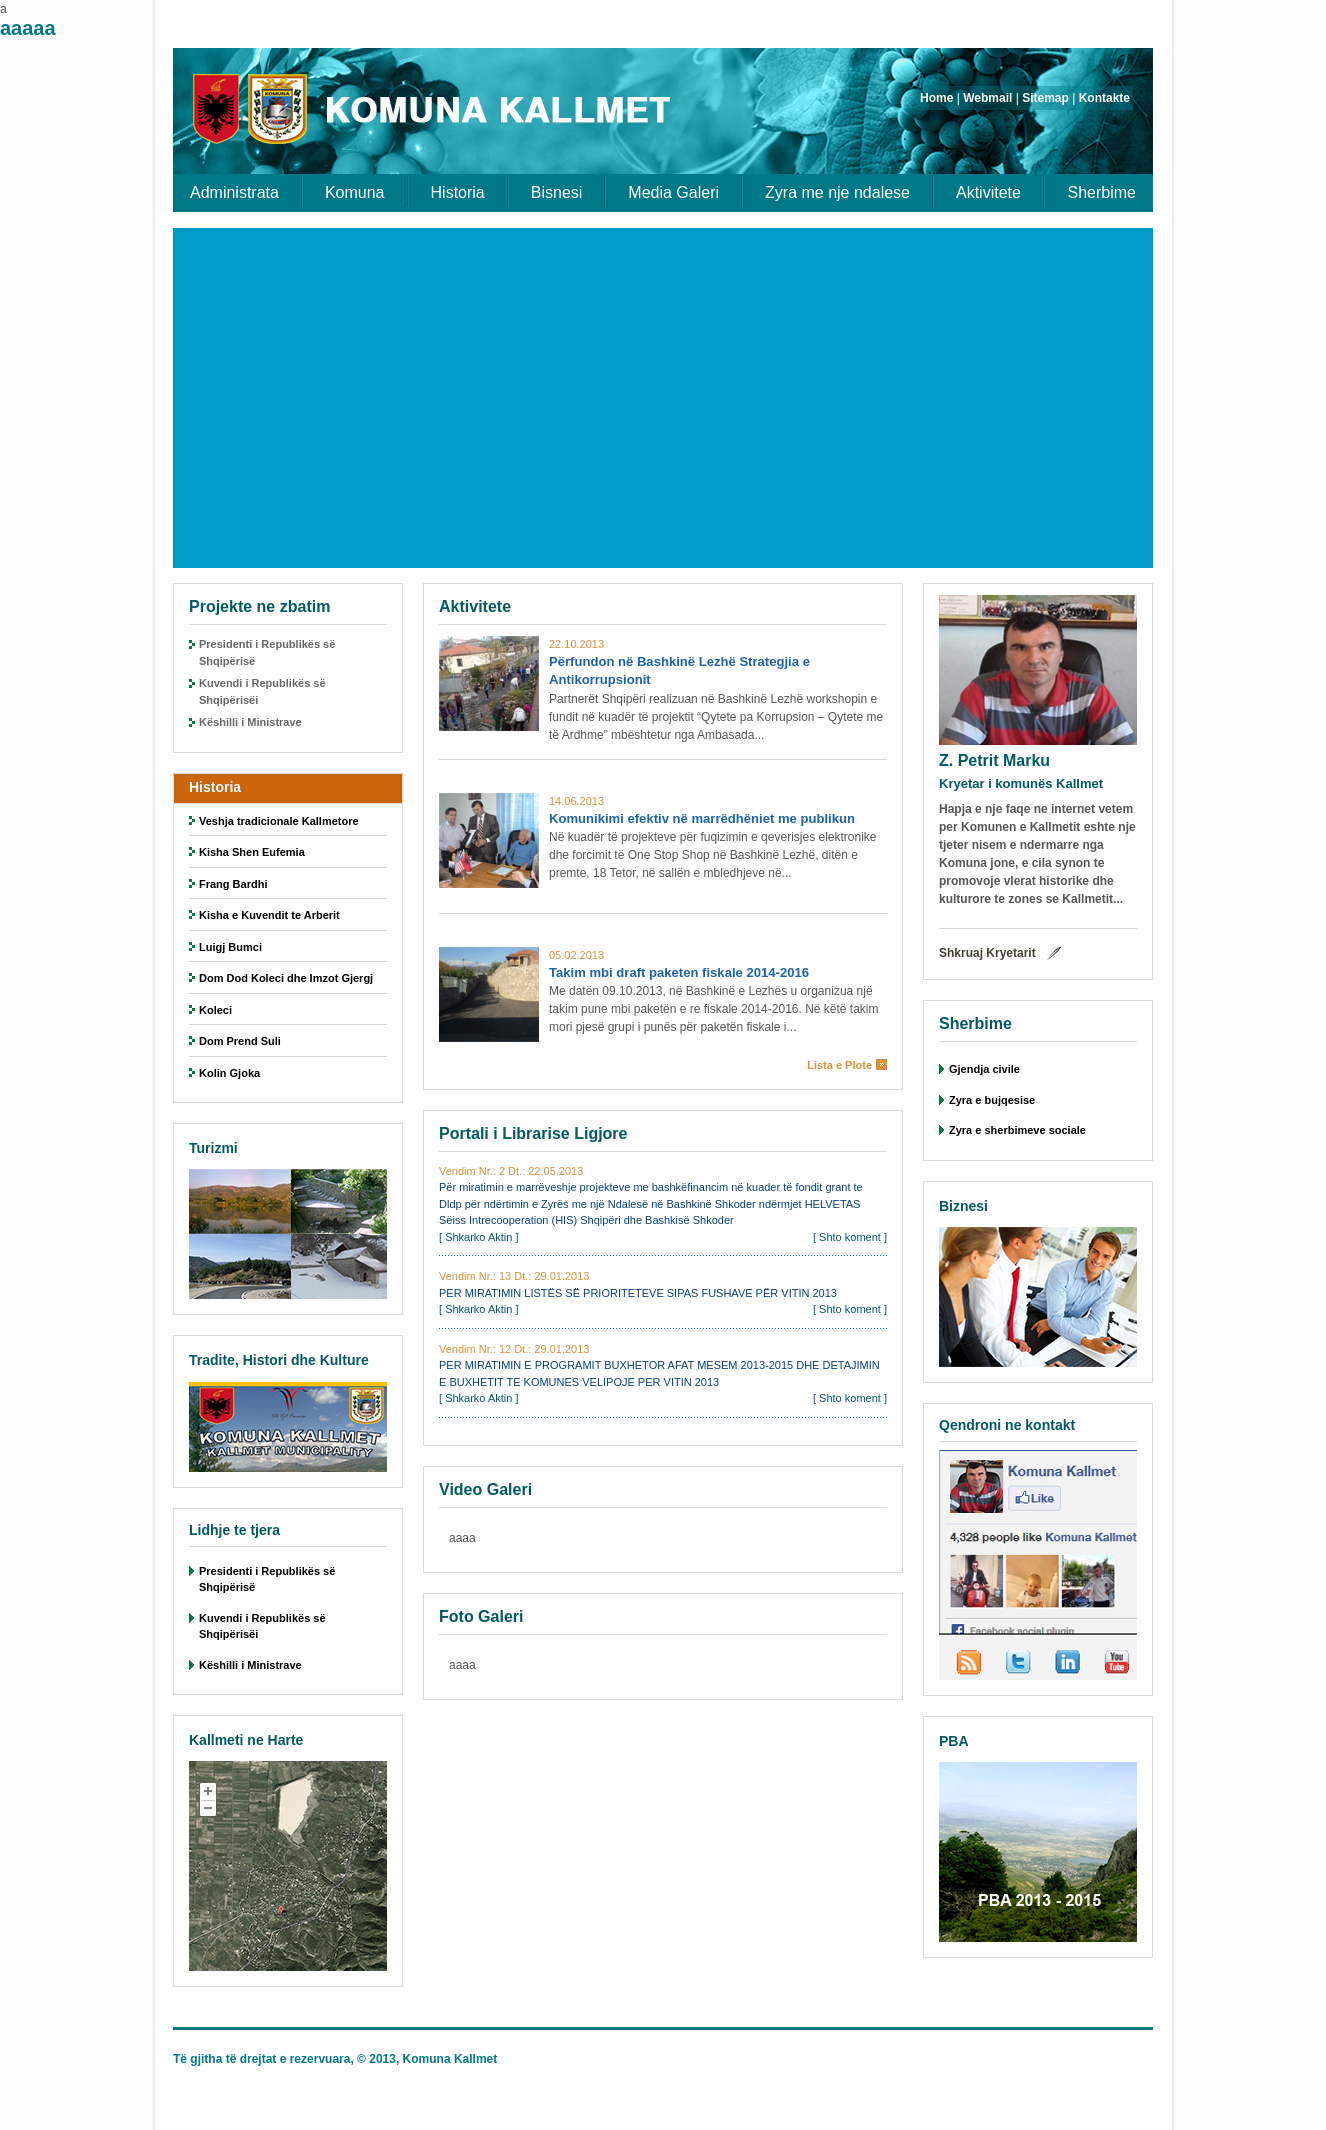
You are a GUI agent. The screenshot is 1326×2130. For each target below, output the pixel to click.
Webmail (987, 98)
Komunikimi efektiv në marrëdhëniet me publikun (702, 818)
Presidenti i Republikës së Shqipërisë (267, 652)
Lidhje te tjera (234, 1530)
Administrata (234, 192)
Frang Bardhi (233, 884)
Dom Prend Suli (240, 1041)
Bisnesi (557, 192)
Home (936, 98)
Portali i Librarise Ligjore (533, 1133)
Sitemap (1045, 98)
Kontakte (1104, 98)
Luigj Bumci (230, 947)
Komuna (355, 192)
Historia (458, 192)
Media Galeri (673, 192)
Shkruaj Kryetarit (987, 953)
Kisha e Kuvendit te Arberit (269, 915)
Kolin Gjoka (229, 1073)
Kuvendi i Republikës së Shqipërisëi (262, 691)
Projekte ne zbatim (259, 606)
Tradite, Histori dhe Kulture (279, 1360)
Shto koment (850, 1237)
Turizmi (213, 1148)
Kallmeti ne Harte (246, 1740)
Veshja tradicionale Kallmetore (279, 821)
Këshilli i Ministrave (250, 722)
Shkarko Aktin (478, 1237)
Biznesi (963, 1206)
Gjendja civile (984, 1069)
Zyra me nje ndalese (837, 192)
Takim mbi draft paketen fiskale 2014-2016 (679, 972)
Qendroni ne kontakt (1007, 1425)
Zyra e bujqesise (992, 1100)
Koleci (215, 1010)
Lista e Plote (839, 1065)
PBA (954, 1741)
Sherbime (1102, 192)
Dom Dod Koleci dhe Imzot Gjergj (286, 978)
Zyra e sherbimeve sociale (1017, 1130)
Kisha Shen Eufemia (252, 852)
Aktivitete (988, 192)
